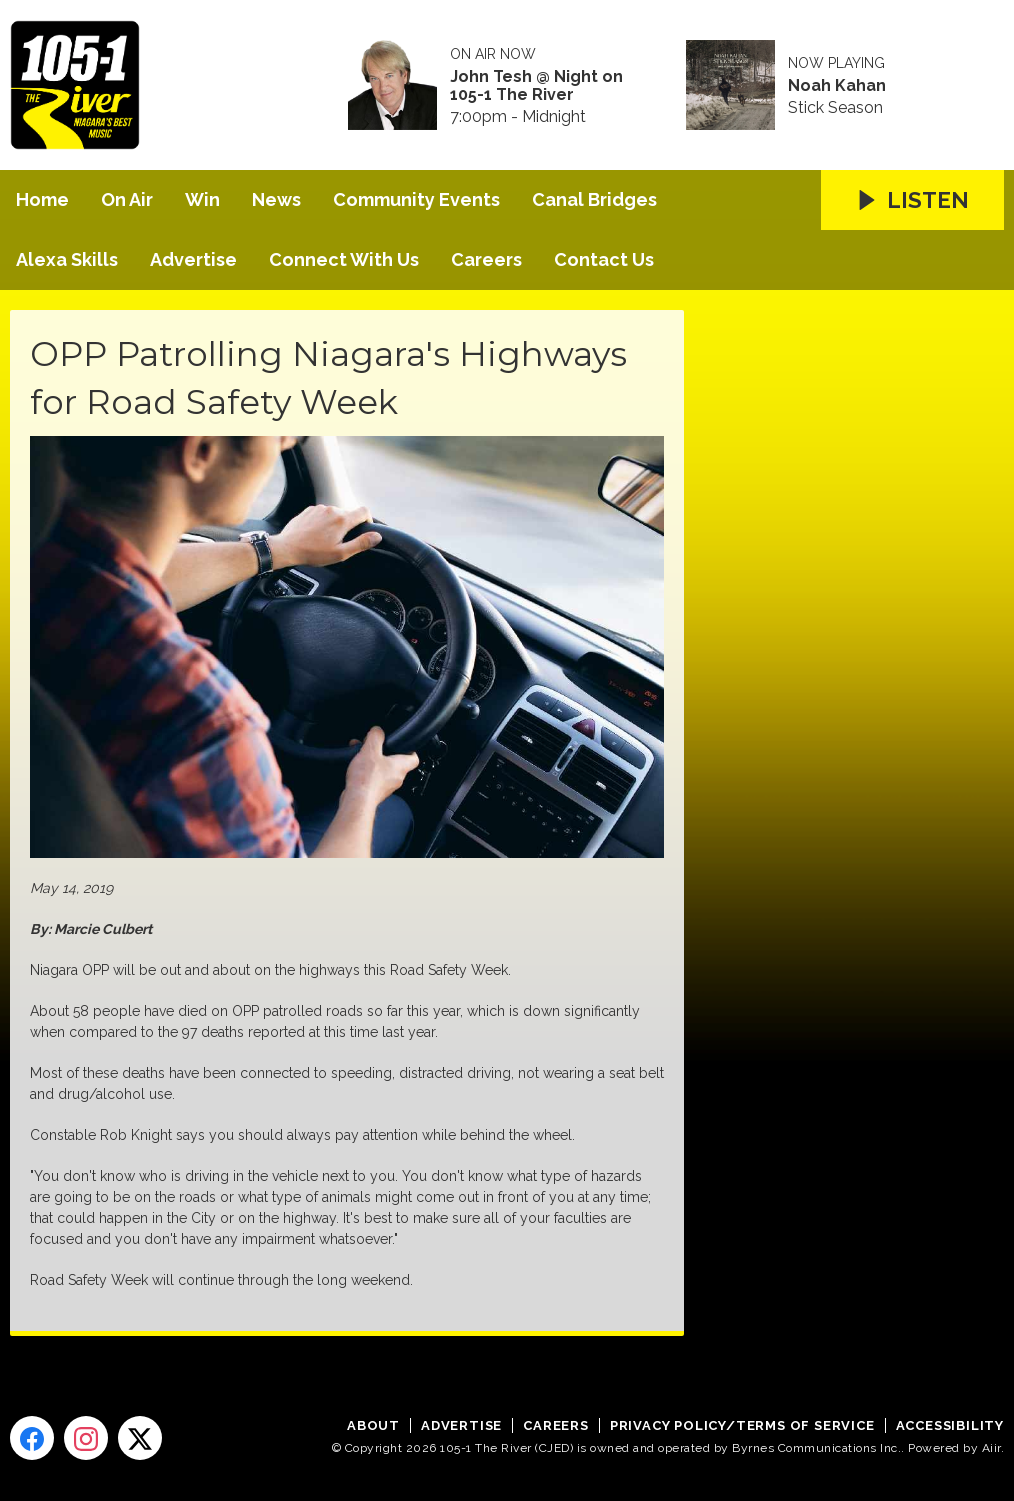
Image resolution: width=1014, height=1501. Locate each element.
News (276, 199)
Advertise (193, 259)
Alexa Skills (67, 259)
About (373, 1425)
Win (202, 199)
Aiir (991, 1448)
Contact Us (604, 259)
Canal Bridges (594, 199)
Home (42, 199)
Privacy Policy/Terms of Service (742, 1425)
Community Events (416, 199)
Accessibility (950, 1425)
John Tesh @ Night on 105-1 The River (536, 86)
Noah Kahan (837, 86)
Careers (486, 259)
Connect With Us (344, 259)
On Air (127, 199)
